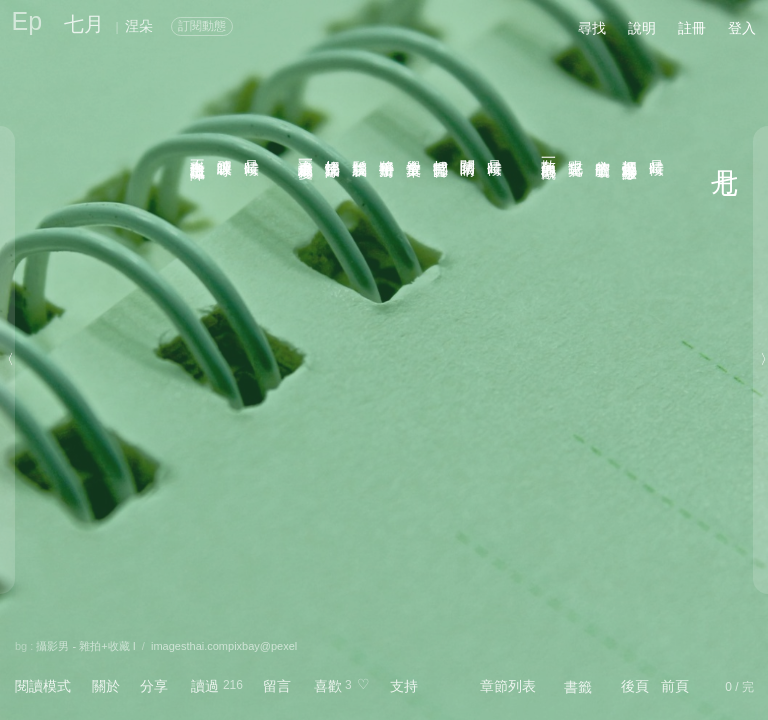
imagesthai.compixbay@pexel (224, 646)
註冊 (692, 28)
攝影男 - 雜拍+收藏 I (85, 646)
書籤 (578, 687)
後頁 (635, 686)
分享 (154, 686)
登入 (742, 28)
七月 (84, 24)
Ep (27, 21)
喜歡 (328, 686)
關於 (106, 686)
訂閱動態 (202, 26)
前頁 (675, 686)
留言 (277, 686)
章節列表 (508, 686)
